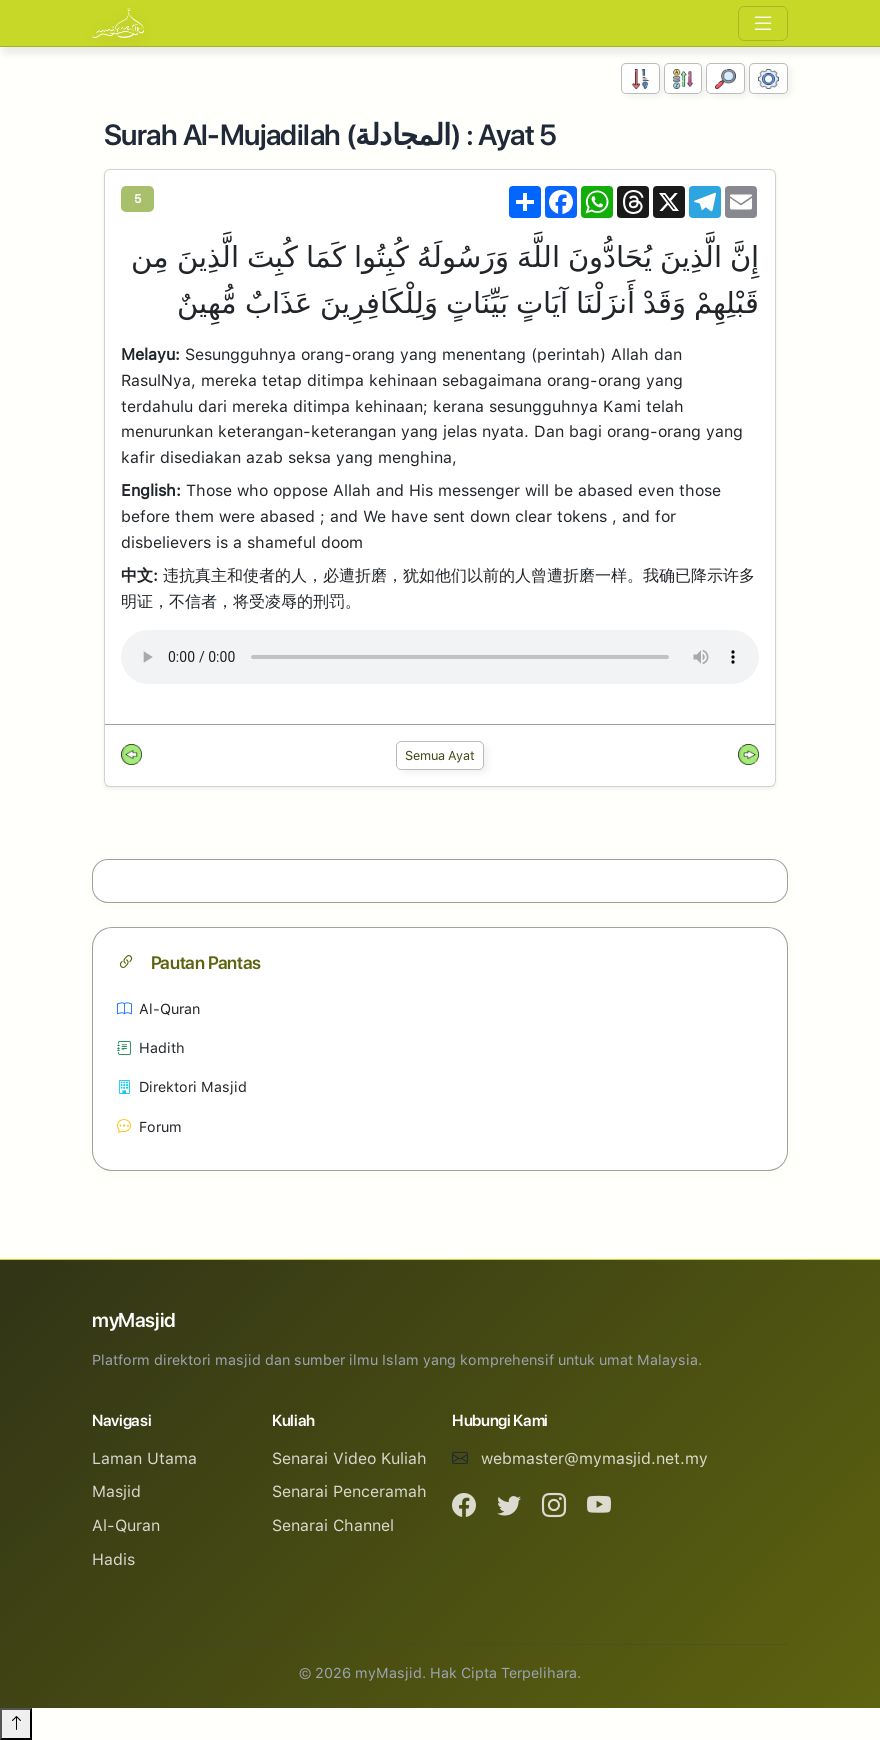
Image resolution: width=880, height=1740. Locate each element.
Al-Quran (158, 1008)
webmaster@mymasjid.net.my (594, 1458)
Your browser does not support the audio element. (440, 657)
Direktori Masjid (182, 1086)
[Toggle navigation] (763, 23)
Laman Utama (144, 1458)
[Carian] (725, 78)
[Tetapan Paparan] (768, 78)
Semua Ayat (440, 755)
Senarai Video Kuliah (349, 1458)
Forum (149, 1126)
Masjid (116, 1491)
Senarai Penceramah (349, 1491)
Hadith (151, 1047)
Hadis (113, 1559)
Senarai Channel (333, 1525)
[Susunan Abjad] (683, 78)
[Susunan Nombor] (640, 78)
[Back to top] (16, 1724)
